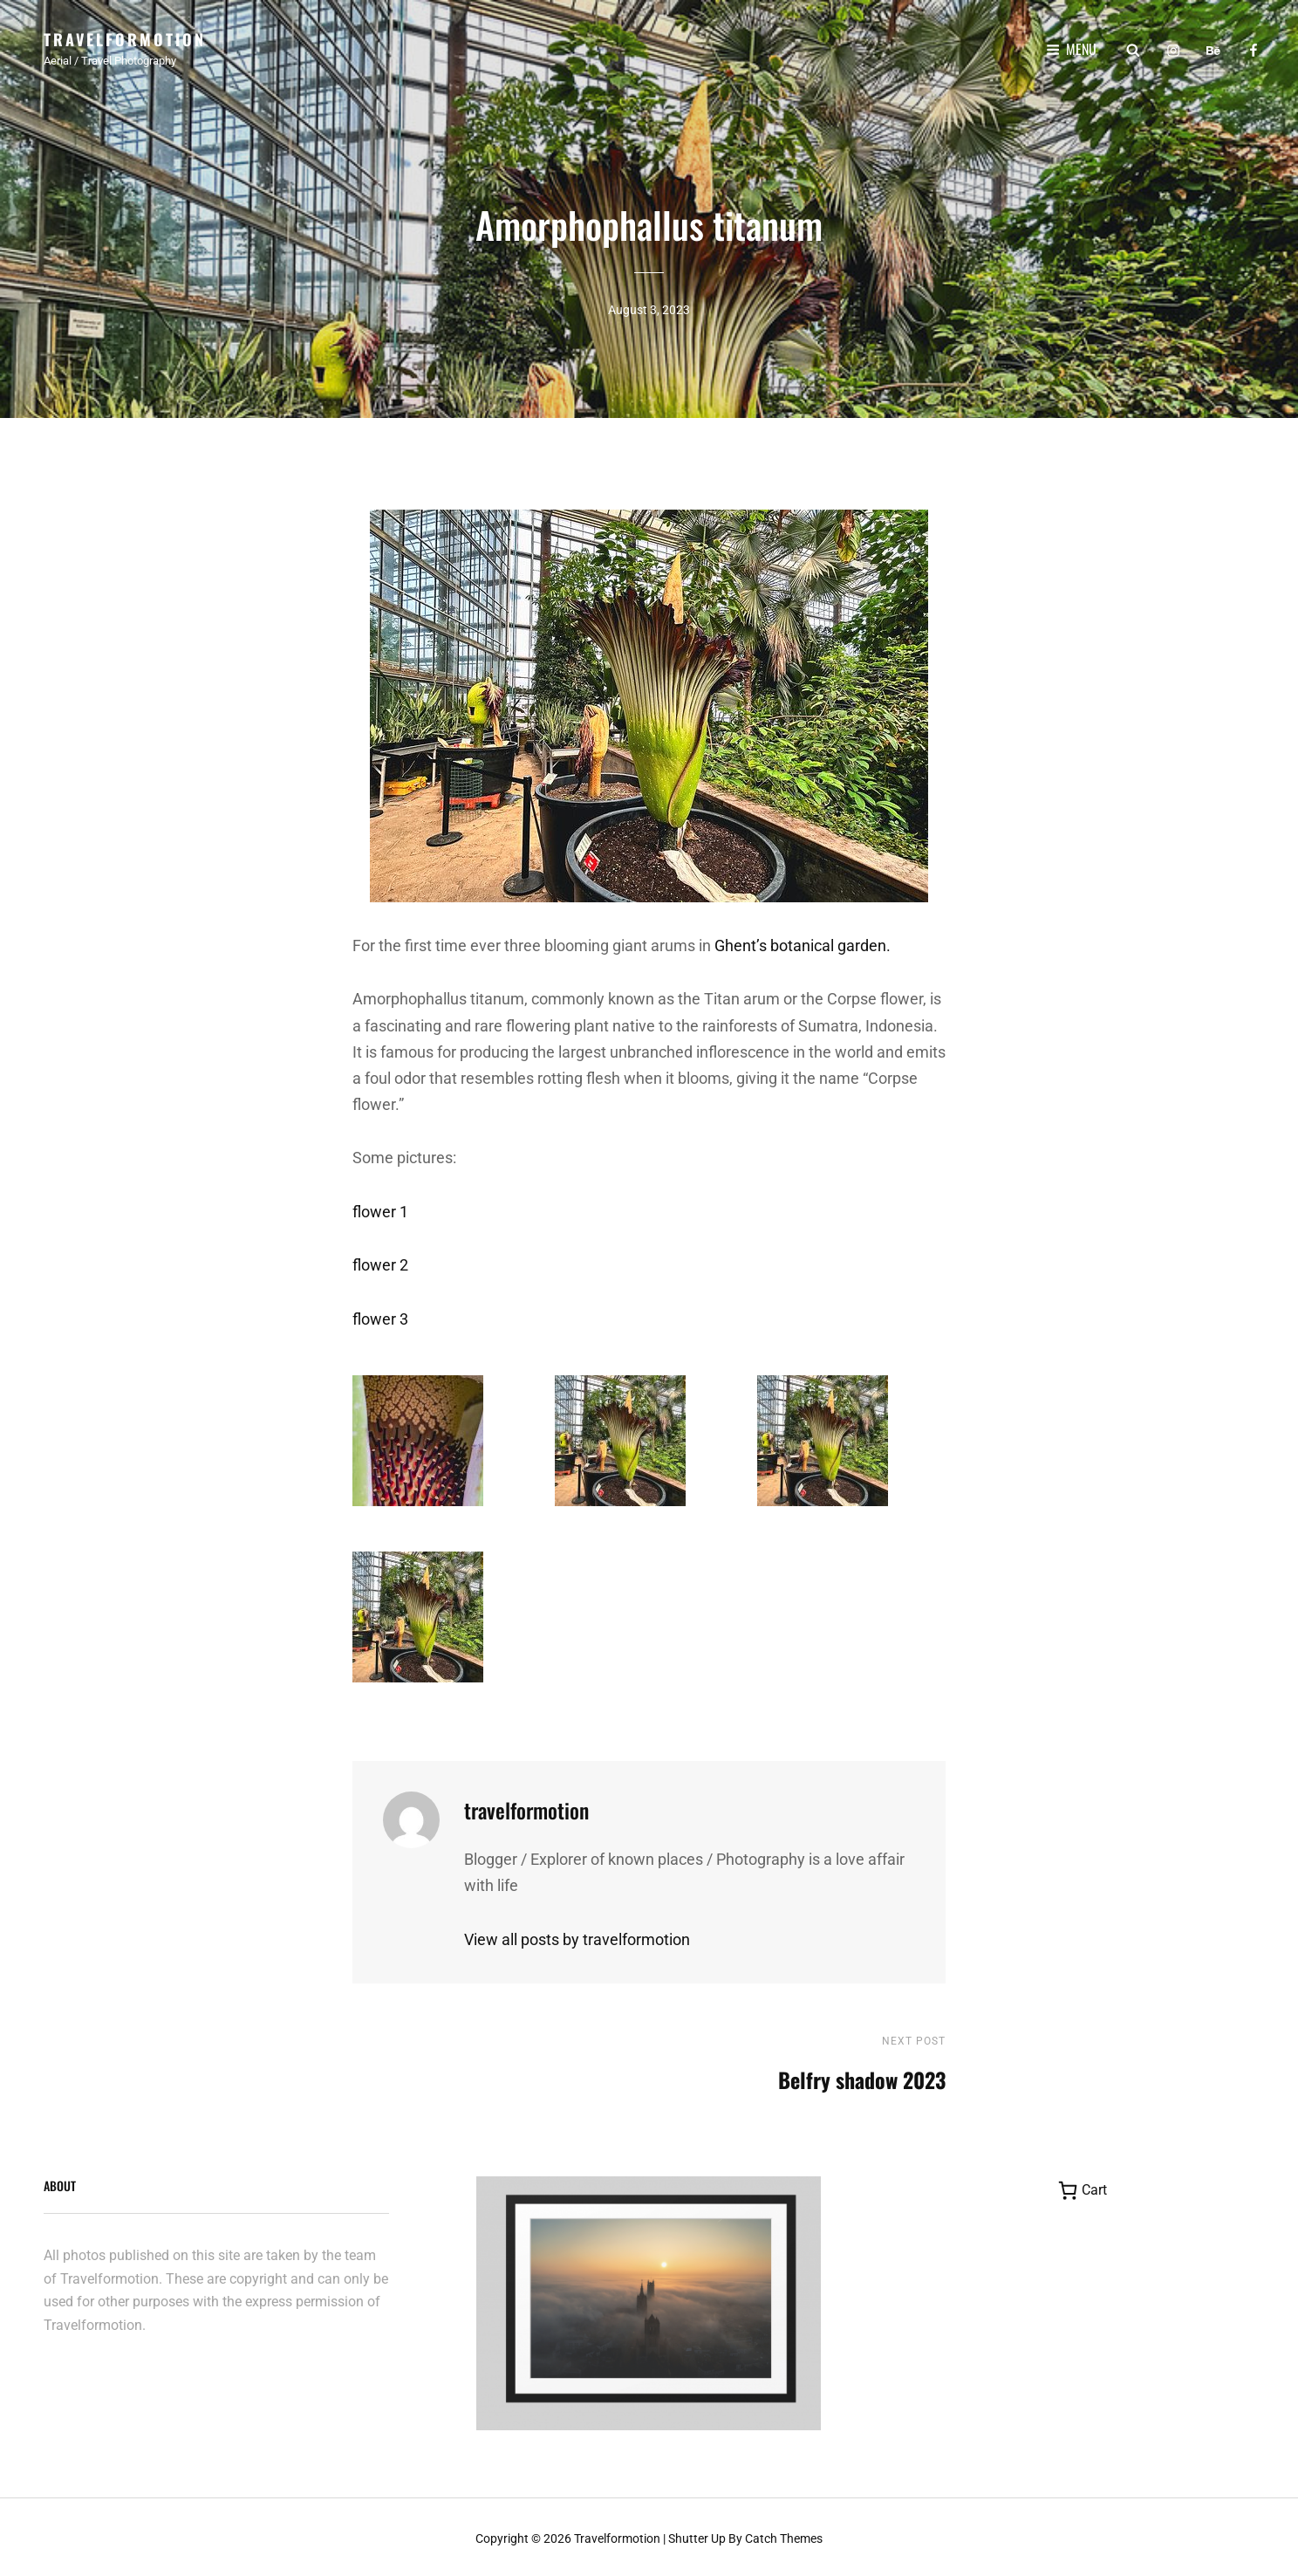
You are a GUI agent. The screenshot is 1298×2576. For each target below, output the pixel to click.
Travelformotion (125, 39)
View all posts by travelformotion (577, 1935)
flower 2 (380, 1261)
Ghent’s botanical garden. (802, 941)
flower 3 (380, 1314)
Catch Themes (784, 2535)
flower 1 (380, 1207)
